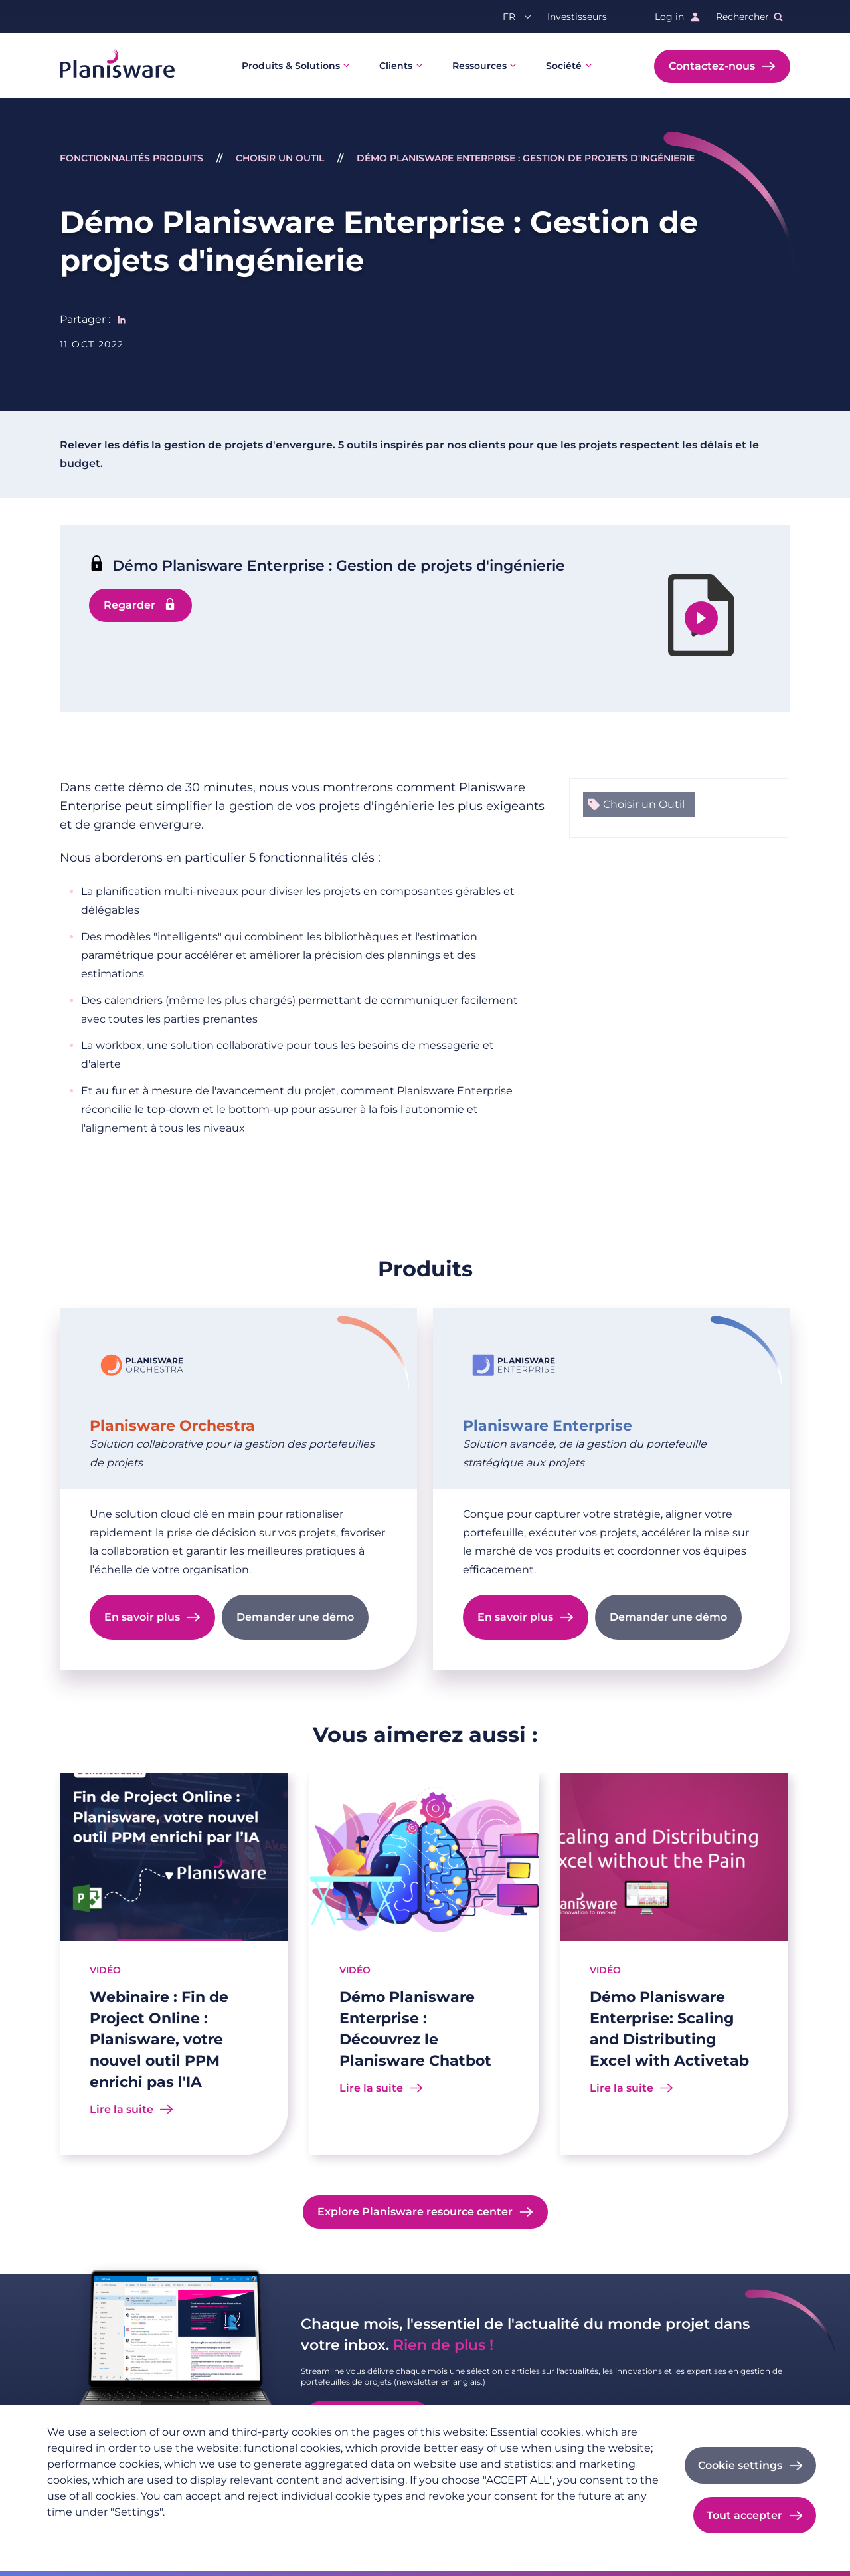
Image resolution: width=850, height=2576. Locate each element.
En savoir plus (142, 1617)
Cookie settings (740, 2465)
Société (564, 66)
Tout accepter (744, 2515)
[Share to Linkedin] (121, 319)
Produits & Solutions (291, 66)
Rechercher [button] (742, 17)
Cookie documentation (288, 2533)
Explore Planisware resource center (415, 2211)
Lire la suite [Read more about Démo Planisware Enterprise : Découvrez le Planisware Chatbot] (371, 2088)
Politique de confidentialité (110, 2533)
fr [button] (509, 17)
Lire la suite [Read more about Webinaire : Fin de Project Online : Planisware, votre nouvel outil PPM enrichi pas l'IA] (121, 2109)
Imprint (204, 2533)
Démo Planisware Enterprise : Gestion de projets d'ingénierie (526, 158)
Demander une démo (295, 1617)
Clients (395, 66)
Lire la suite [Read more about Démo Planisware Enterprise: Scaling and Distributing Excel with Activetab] (621, 2088)
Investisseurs (577, 17)
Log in (669, 17)
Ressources (479, 66)
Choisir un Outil (280, 158)
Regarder (129, 605)
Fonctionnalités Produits (131, 158)
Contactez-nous (712, 66)
